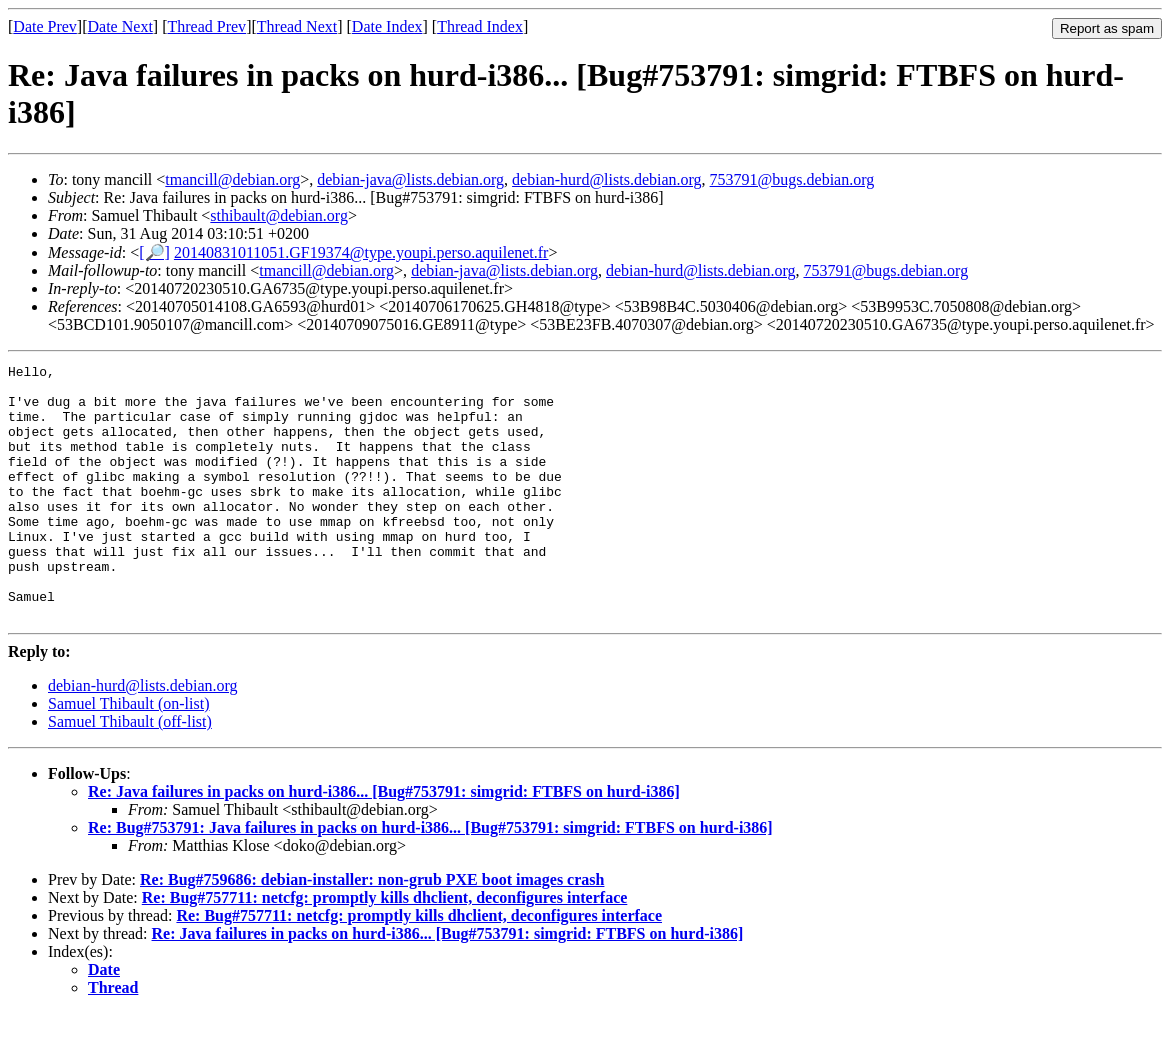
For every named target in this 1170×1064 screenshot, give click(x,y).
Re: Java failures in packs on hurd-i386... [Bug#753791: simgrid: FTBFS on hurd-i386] (384, 842)
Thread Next (297, 26)
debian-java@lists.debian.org (410, 179)
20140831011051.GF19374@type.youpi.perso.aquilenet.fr (361, 252)
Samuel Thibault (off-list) (130, 772)
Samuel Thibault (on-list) (128, 754)
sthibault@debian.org (279, 215)
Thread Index (480, 26)
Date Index (387, 26)
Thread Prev (206, 26)
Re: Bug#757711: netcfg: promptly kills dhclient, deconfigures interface (385, 948)
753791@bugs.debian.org (792, 179)
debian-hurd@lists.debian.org (607, 179)
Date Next (120, 26)
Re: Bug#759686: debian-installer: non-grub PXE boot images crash (372, 930)
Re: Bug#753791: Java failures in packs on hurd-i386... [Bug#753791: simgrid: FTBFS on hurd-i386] (430, 878)
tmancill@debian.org (232, 179)
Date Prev (45, 26)
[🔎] (154, 252)
